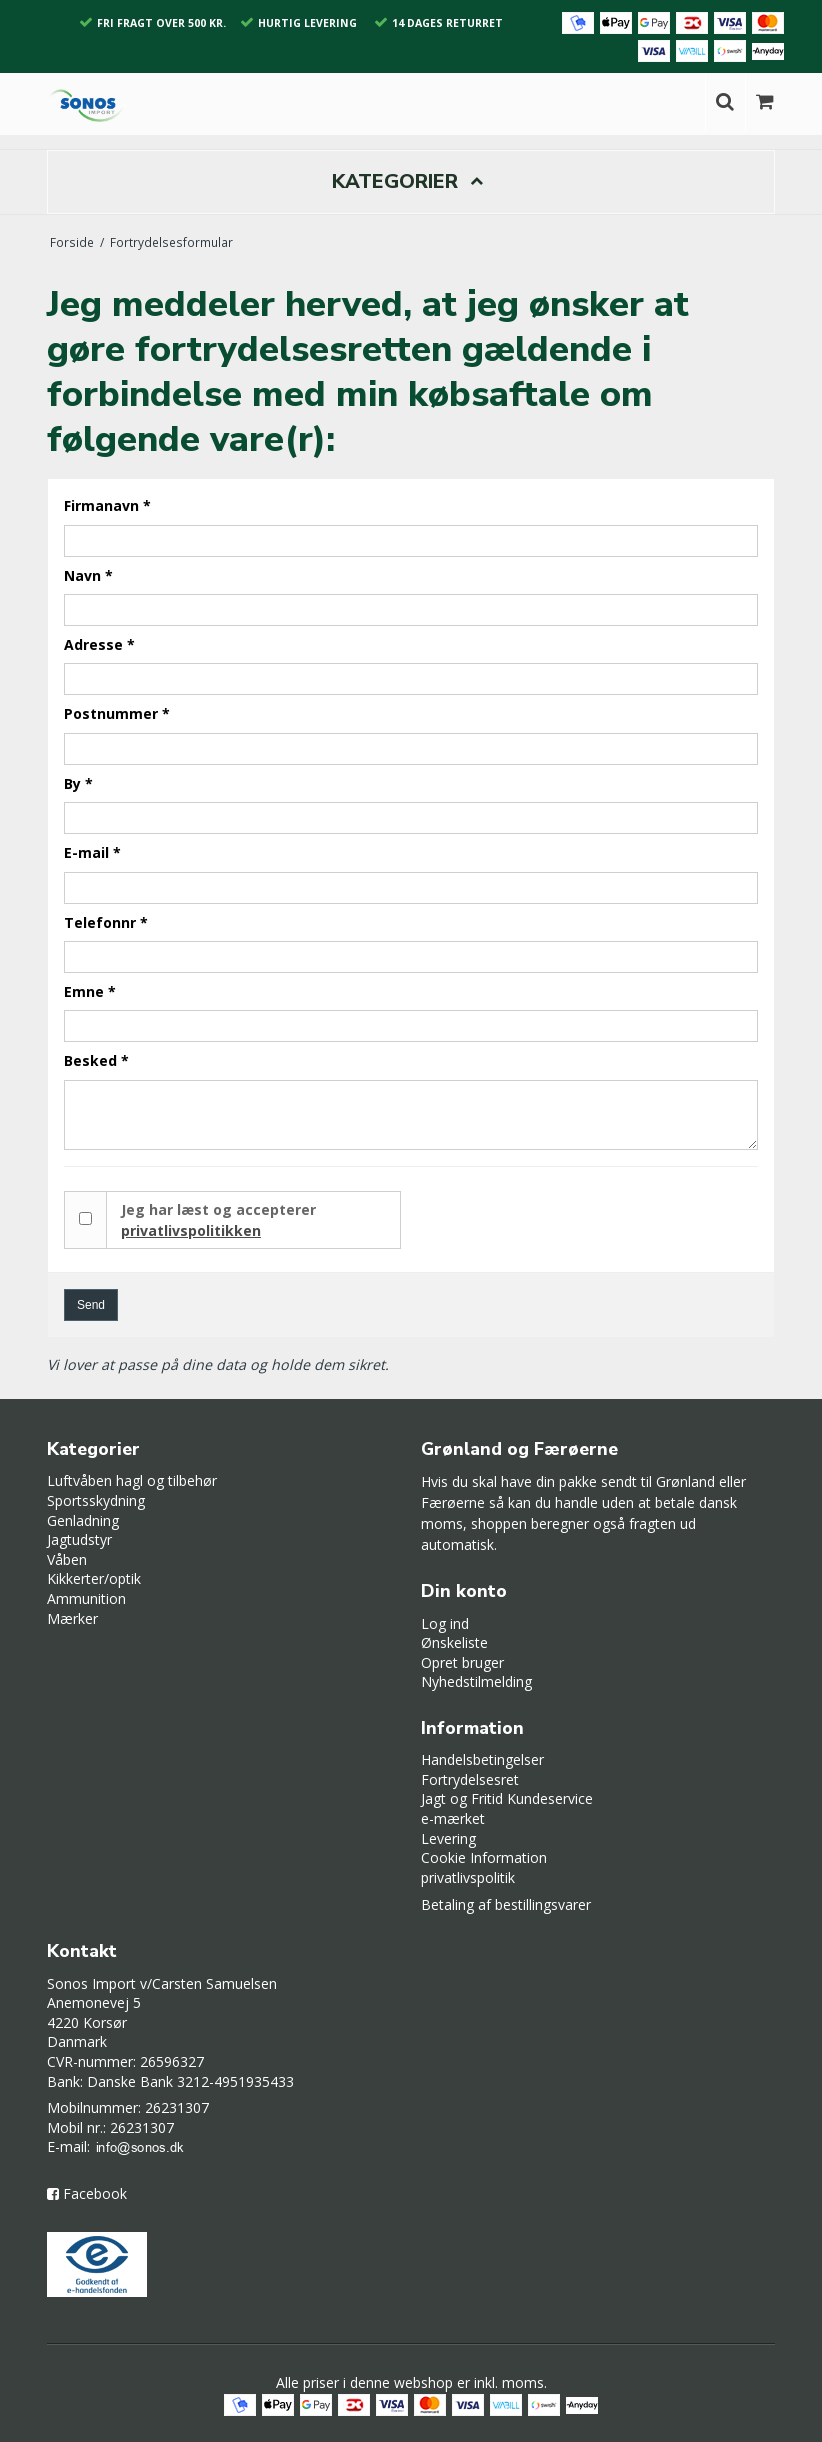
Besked (96, 1060)
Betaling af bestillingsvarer (506, 1904)
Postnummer (117, 713)
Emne (90, 991)
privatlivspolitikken (191, 1230)
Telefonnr (106, 922)
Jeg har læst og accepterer (218, 1220)
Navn (88, 575)
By (78, 783)
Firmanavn (107, 505)
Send (91, 1305)
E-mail (92, 852)
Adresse (99, 644)
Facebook (95, 2193)
